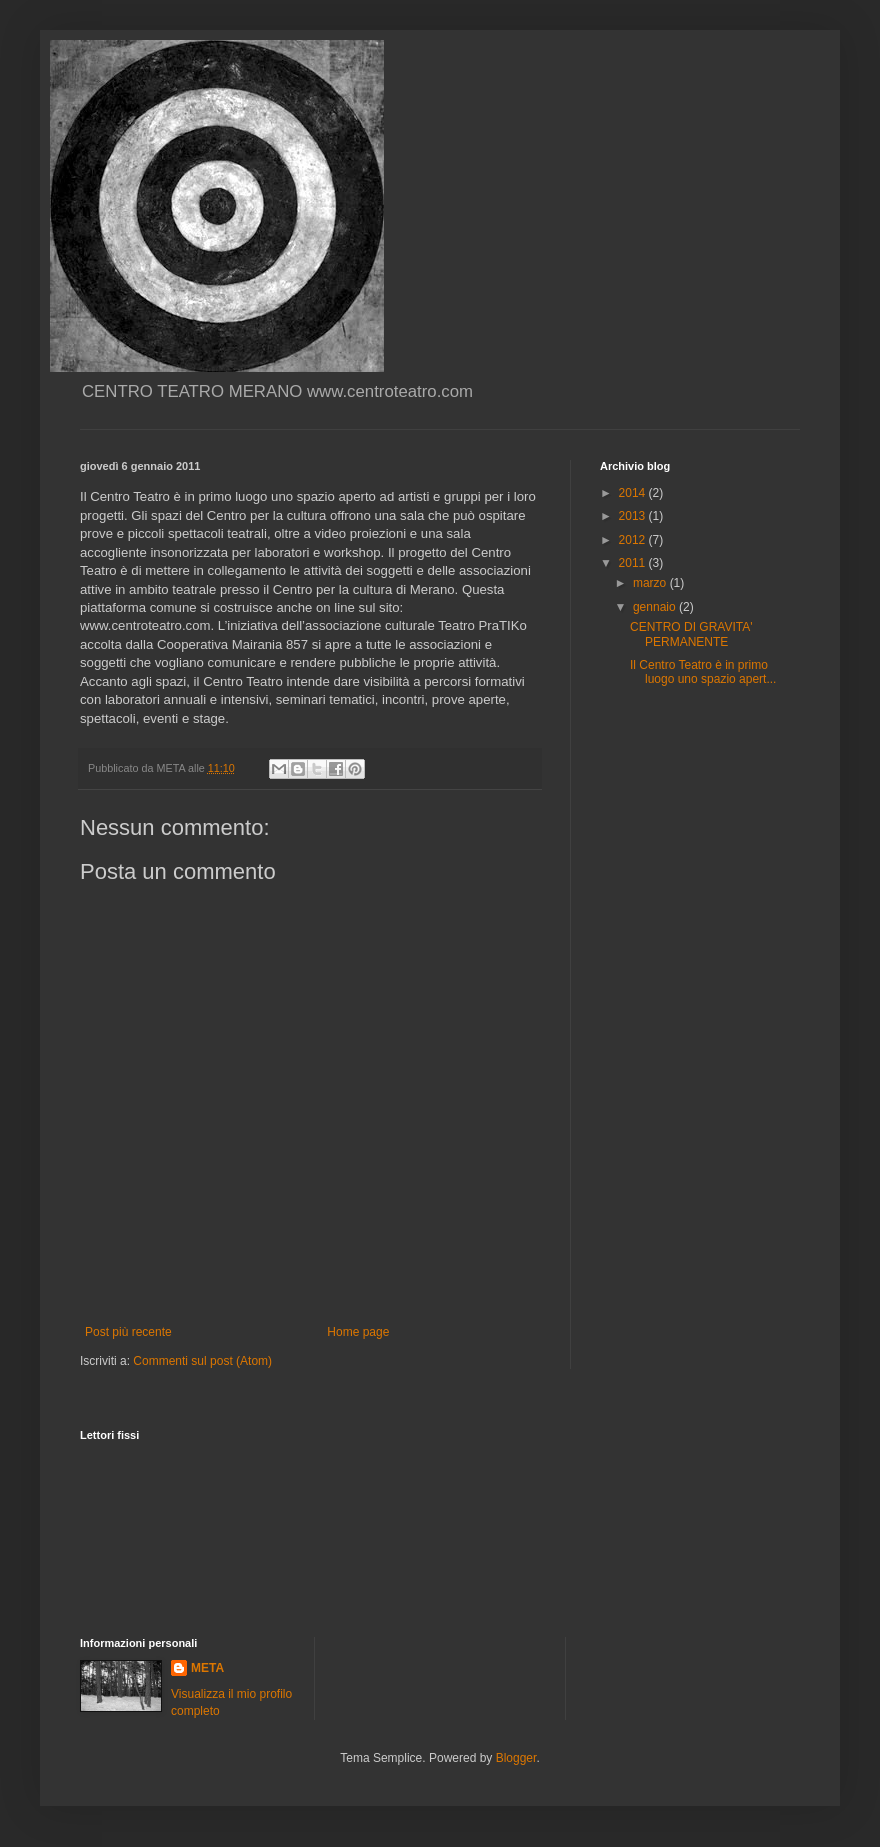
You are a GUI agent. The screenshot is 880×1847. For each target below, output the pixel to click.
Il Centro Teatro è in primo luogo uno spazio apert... (703, 672)
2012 (634, 540)
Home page (358, 1332)
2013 (634, 516)
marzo (651, 583)
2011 (634, 563)
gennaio (656, 607)
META (207, 1668)
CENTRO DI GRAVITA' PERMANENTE (691, 634)
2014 (634, 493)
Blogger (516, 1758)
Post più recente (128, 1332)
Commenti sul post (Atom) (202, 1361)
